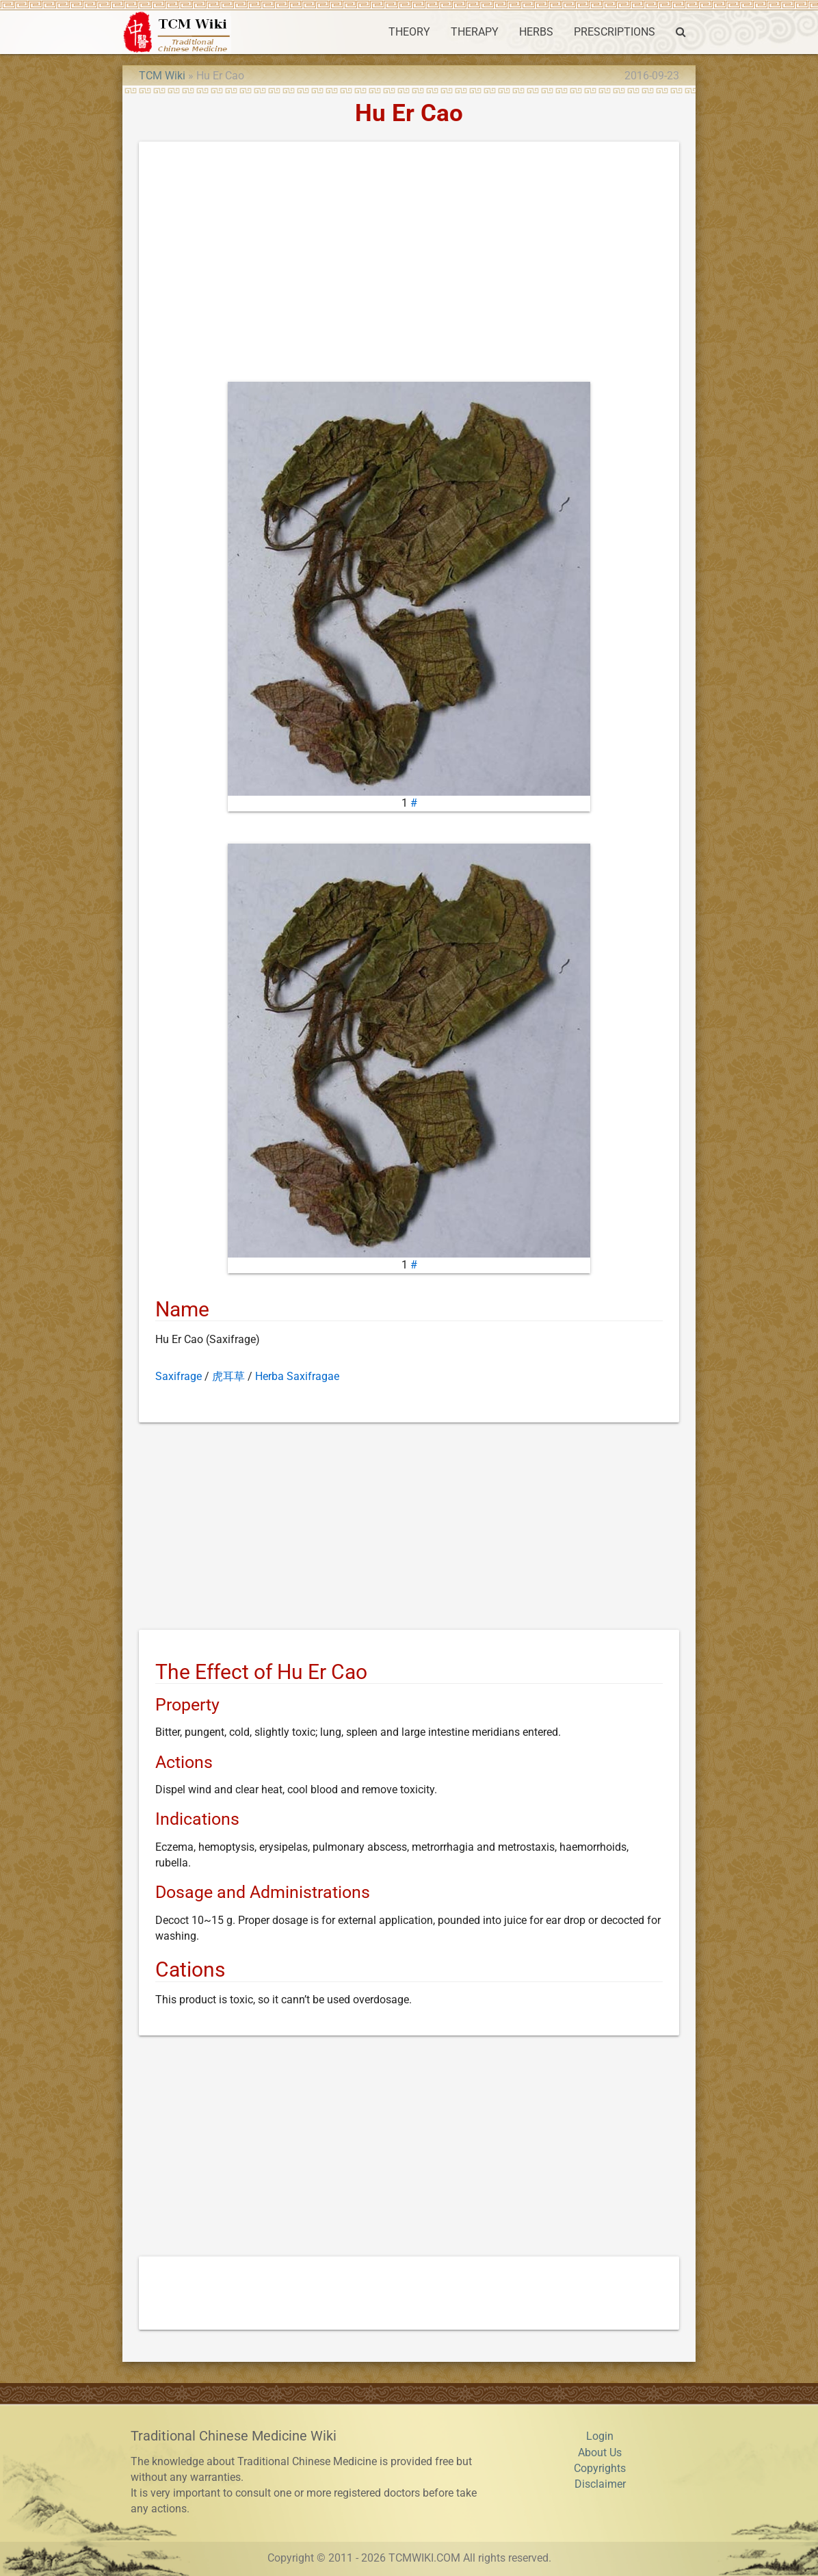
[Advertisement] (409, 265)
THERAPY (475, 32)
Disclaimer (600, 2484)
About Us (600, 2453)
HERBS (536, 32)
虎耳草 (228, 1376)
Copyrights (600, 2468)
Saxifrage (178, 1376)
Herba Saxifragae (297, 1376)
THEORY (409, 32)
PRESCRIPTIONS (614, 32)
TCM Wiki (162, 76)
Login (600, 2436)
